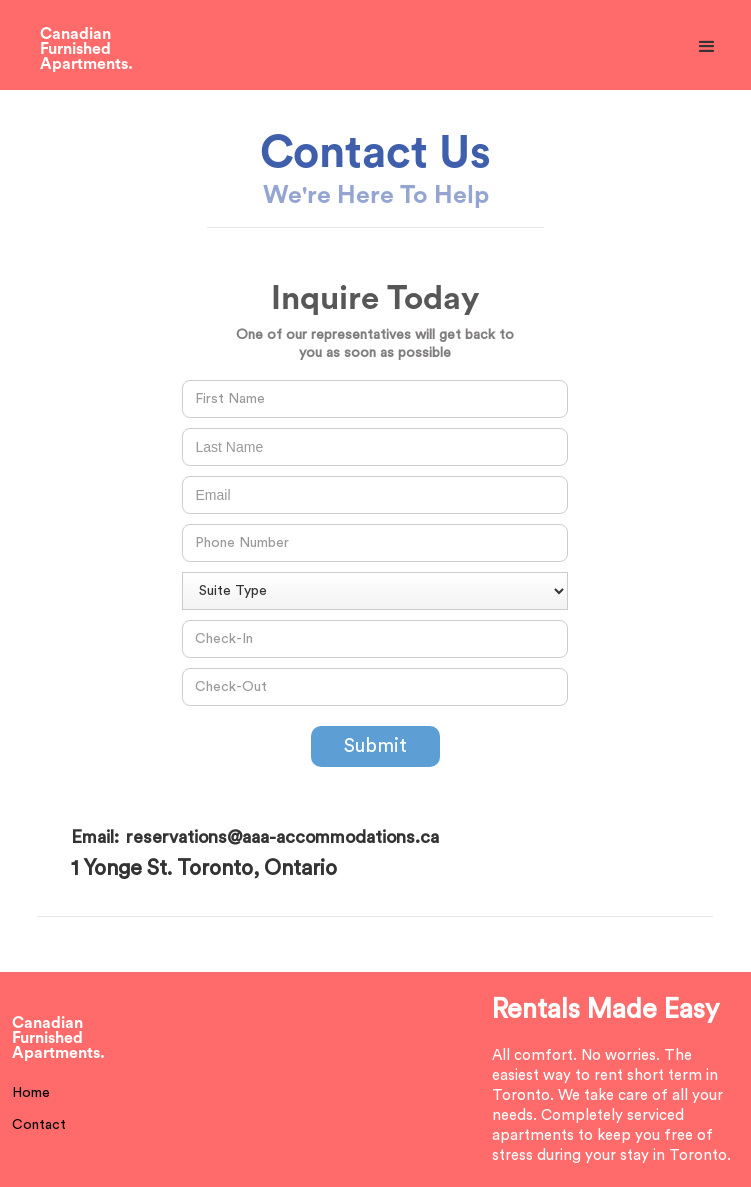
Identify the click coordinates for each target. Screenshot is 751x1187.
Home (31, 1093)
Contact (39, 1125)
